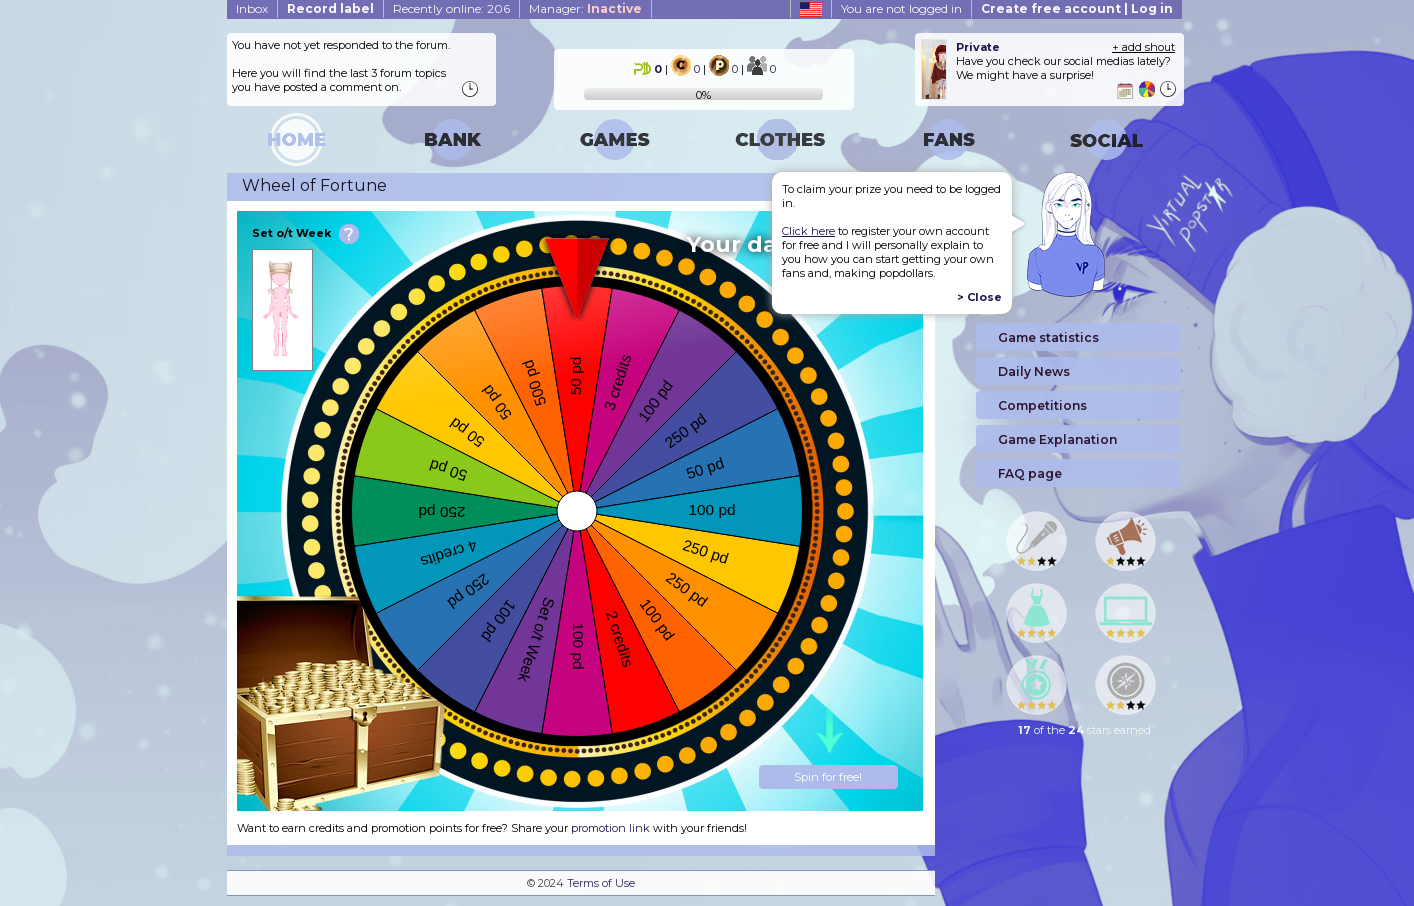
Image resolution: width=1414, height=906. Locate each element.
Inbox (252, 8)
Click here (808, 231)
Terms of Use (601, 883)
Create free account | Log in (1077, 8)
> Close (979, 297)
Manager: (585, 8)
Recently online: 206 (451, 8)
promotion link (610, 828)
